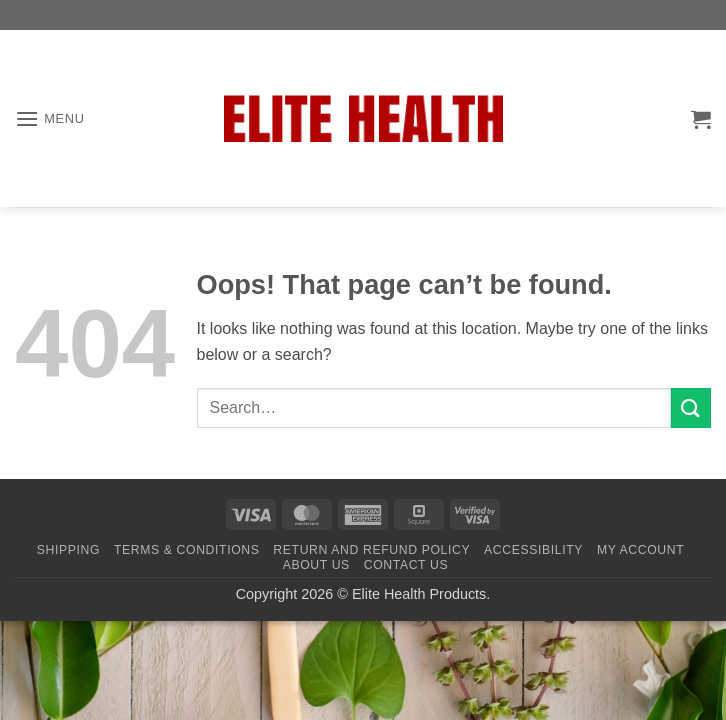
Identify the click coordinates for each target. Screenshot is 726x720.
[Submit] (691, 407)
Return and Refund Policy (371, 550)
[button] (50, 118)
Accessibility (533, 550)
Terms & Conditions (187, 550)
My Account (640, 550)
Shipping (68, 550)
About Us (316, 565)
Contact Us (406, 565)
